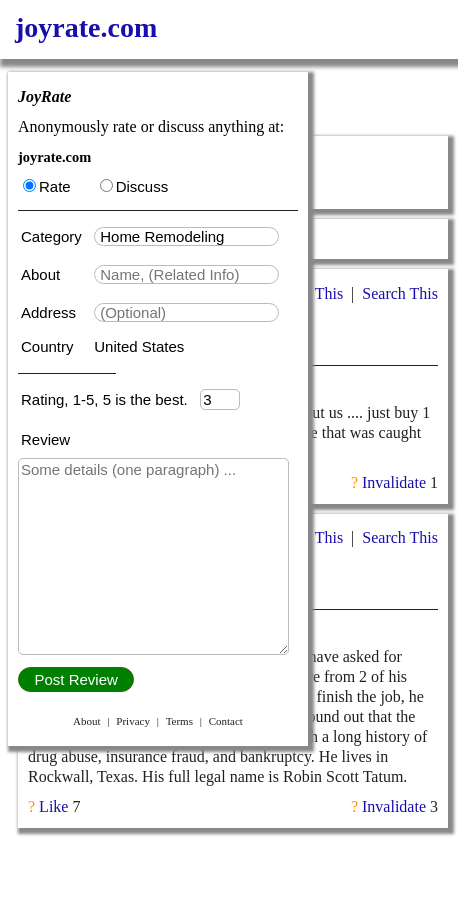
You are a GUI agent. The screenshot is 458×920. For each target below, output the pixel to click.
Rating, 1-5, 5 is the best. (110, 399)
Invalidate (394, 482)
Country (49, 346)
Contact (226, 721)
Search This (400, 293)
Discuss (134, 186)
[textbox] (186, 236)
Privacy (133, 721)
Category (55, 236)
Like (53, 806)
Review (45, 439)
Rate (47, 186)
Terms (179, 721)
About (42, 274)
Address (50, 312)
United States (139, 346)
